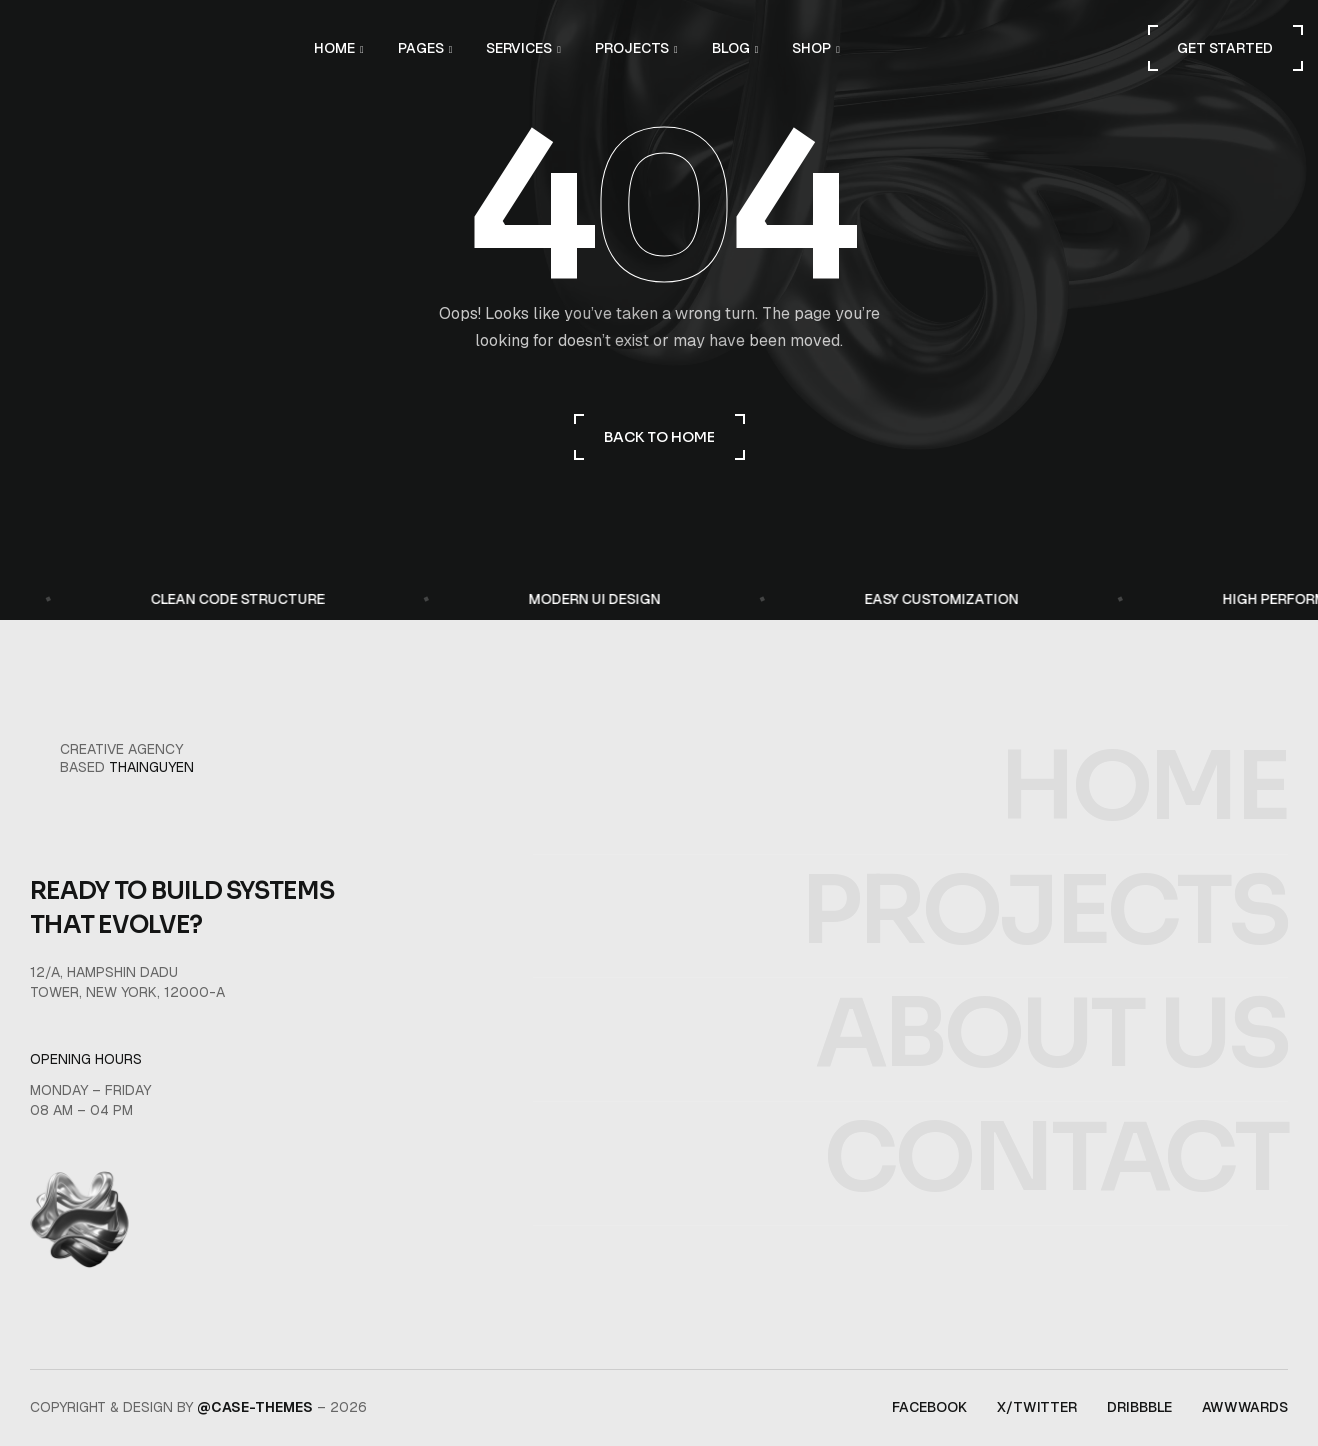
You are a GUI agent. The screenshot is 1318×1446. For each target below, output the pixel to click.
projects (1044, 957)
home (1143, 834)
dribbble (1139, 1407)
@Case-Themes (255, 1407)
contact (1056, 1205)
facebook (929, 1407)
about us (1051, 1081)
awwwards (1245, 1407)
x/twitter (1037, 1407)
